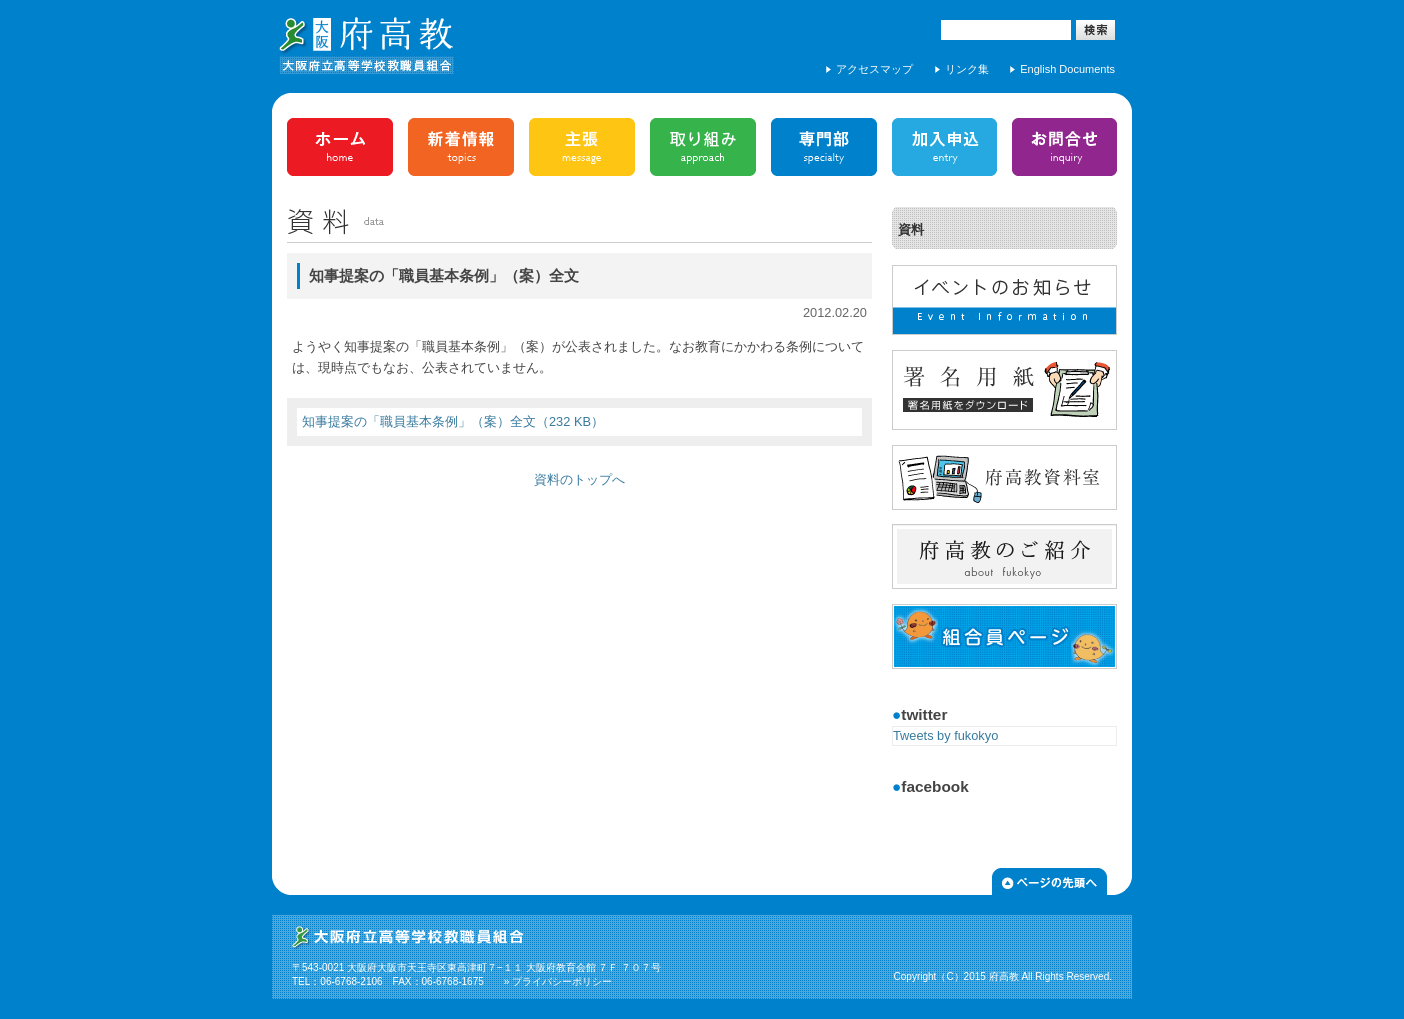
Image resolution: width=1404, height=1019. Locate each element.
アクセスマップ (874, 69)
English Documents (1067, 69)
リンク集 (967, 69)
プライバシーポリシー (562, 981)
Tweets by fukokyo (945, 735)
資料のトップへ (579, 479)
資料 (911, 229)
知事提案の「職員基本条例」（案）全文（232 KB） (453, 421)
